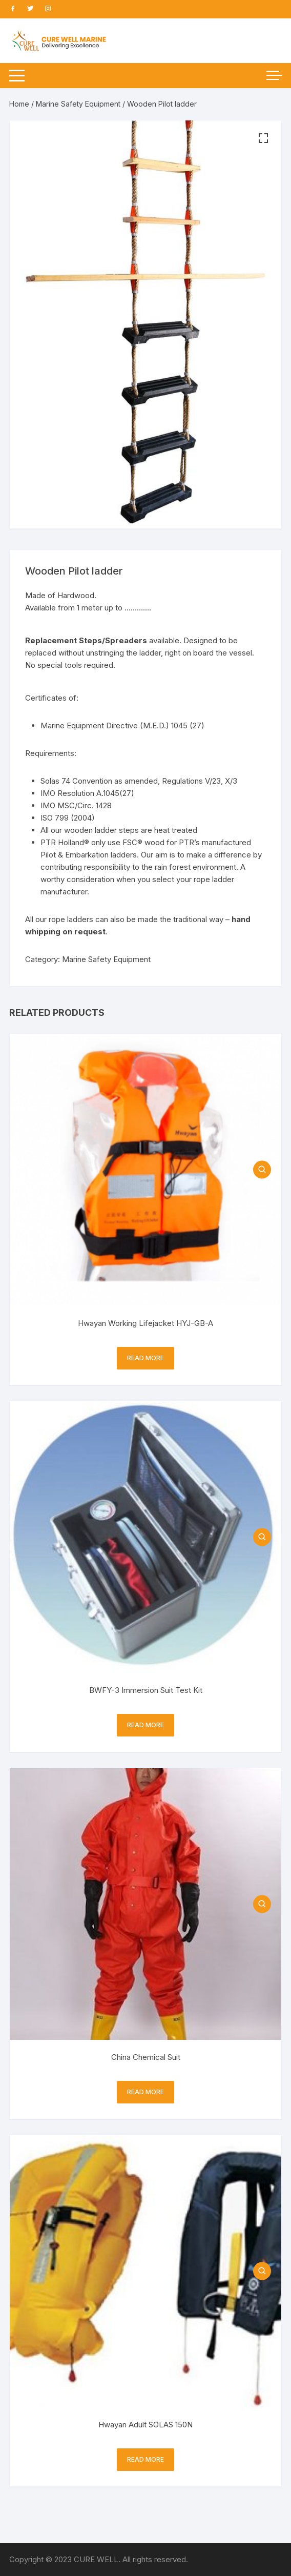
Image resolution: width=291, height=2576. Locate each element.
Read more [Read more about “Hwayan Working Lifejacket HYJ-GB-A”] (145, 1358)
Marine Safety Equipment (78, 103)
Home (19, 103)
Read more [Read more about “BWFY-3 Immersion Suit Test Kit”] (145, 1725)
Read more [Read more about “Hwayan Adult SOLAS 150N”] (145, 2459)
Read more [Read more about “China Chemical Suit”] (145, 2092)
